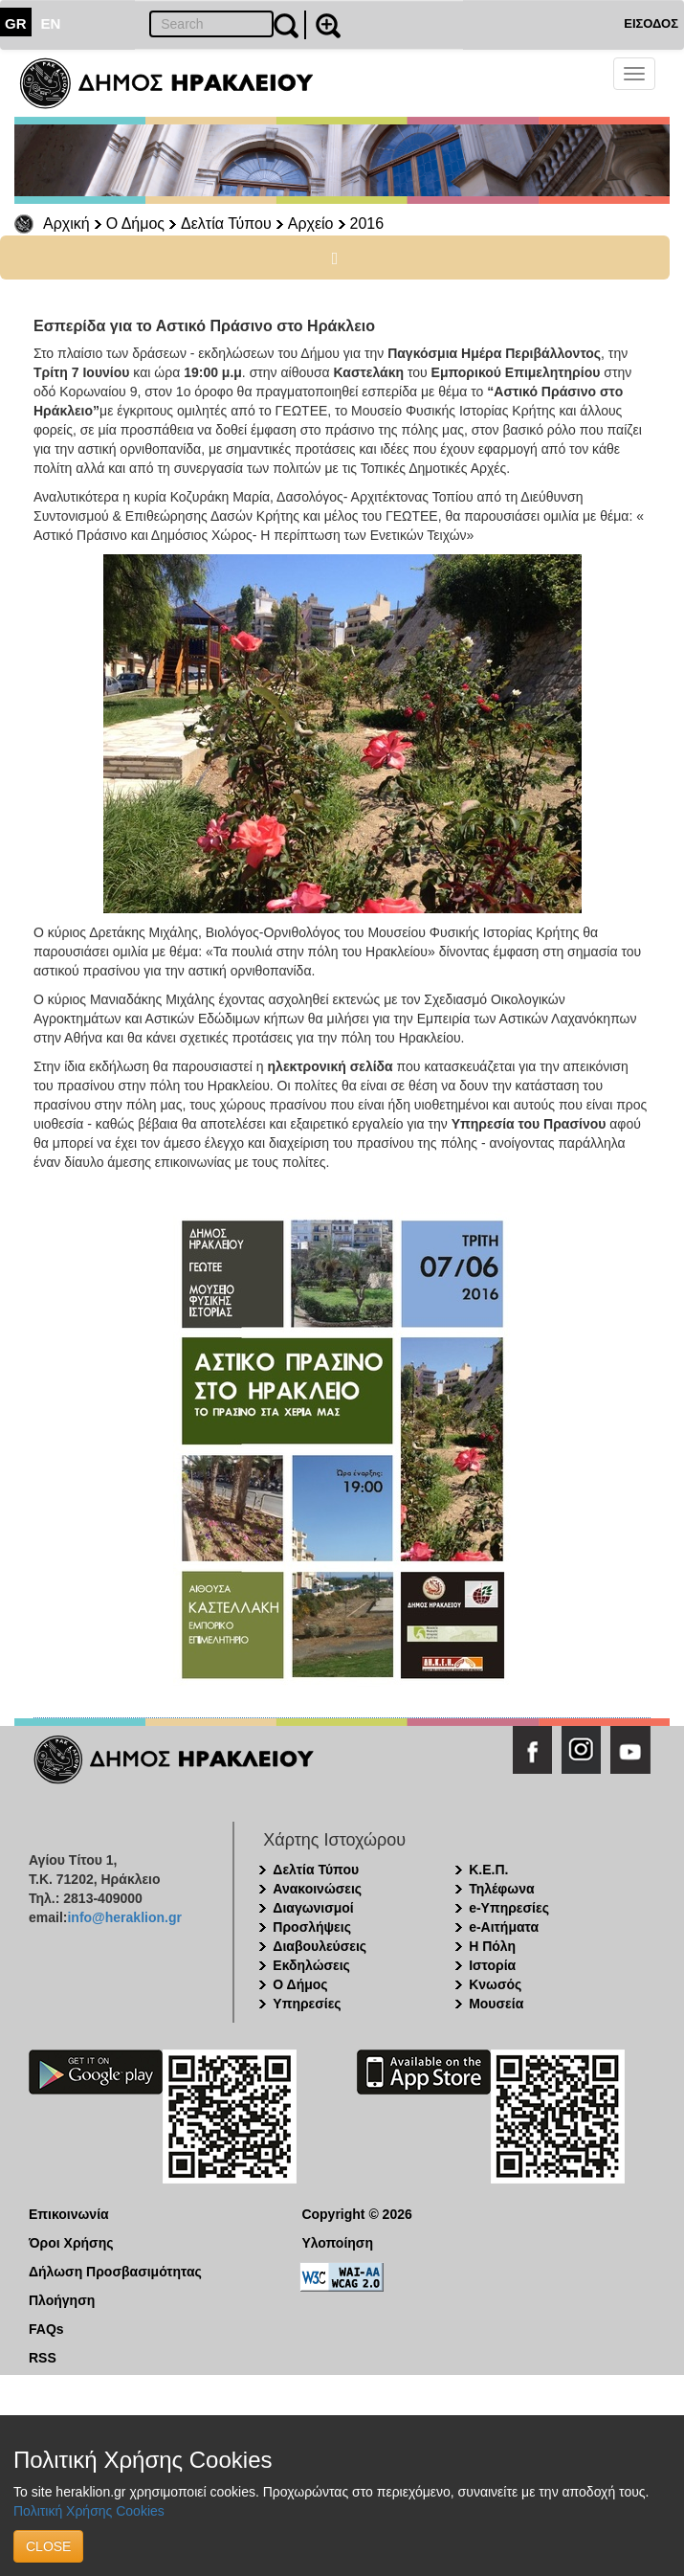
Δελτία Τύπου (226, 223)
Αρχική (66, 223)
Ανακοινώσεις (317, 1888)
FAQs (46, 2329)
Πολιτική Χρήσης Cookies (89, 2511)
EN (51, 23)
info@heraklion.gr (124, 1917)
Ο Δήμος (135, 223)
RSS (42, 2357)
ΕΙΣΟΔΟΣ (651, 23)
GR (16, 23)
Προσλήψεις (312, 1927)
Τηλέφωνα (501, 1888)
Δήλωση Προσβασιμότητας (115, 2271)
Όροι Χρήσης (71, 2243)
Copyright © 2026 (356, 2214)
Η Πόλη (492, 1946)
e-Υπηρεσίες (509, 1907)
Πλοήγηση (62, 2300)
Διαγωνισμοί (313, 1907)
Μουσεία (496, 2003)
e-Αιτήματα (504, 1927)
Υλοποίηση (337, 2243)
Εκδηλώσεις (311, 1965)
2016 (367, 223)
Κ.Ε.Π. (488, 1869)
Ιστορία (492, 1965)
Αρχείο (311, 223)
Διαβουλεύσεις (319, 1946)
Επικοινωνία (69, 2214)
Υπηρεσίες (307, 2003)
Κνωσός (495, 1984)
